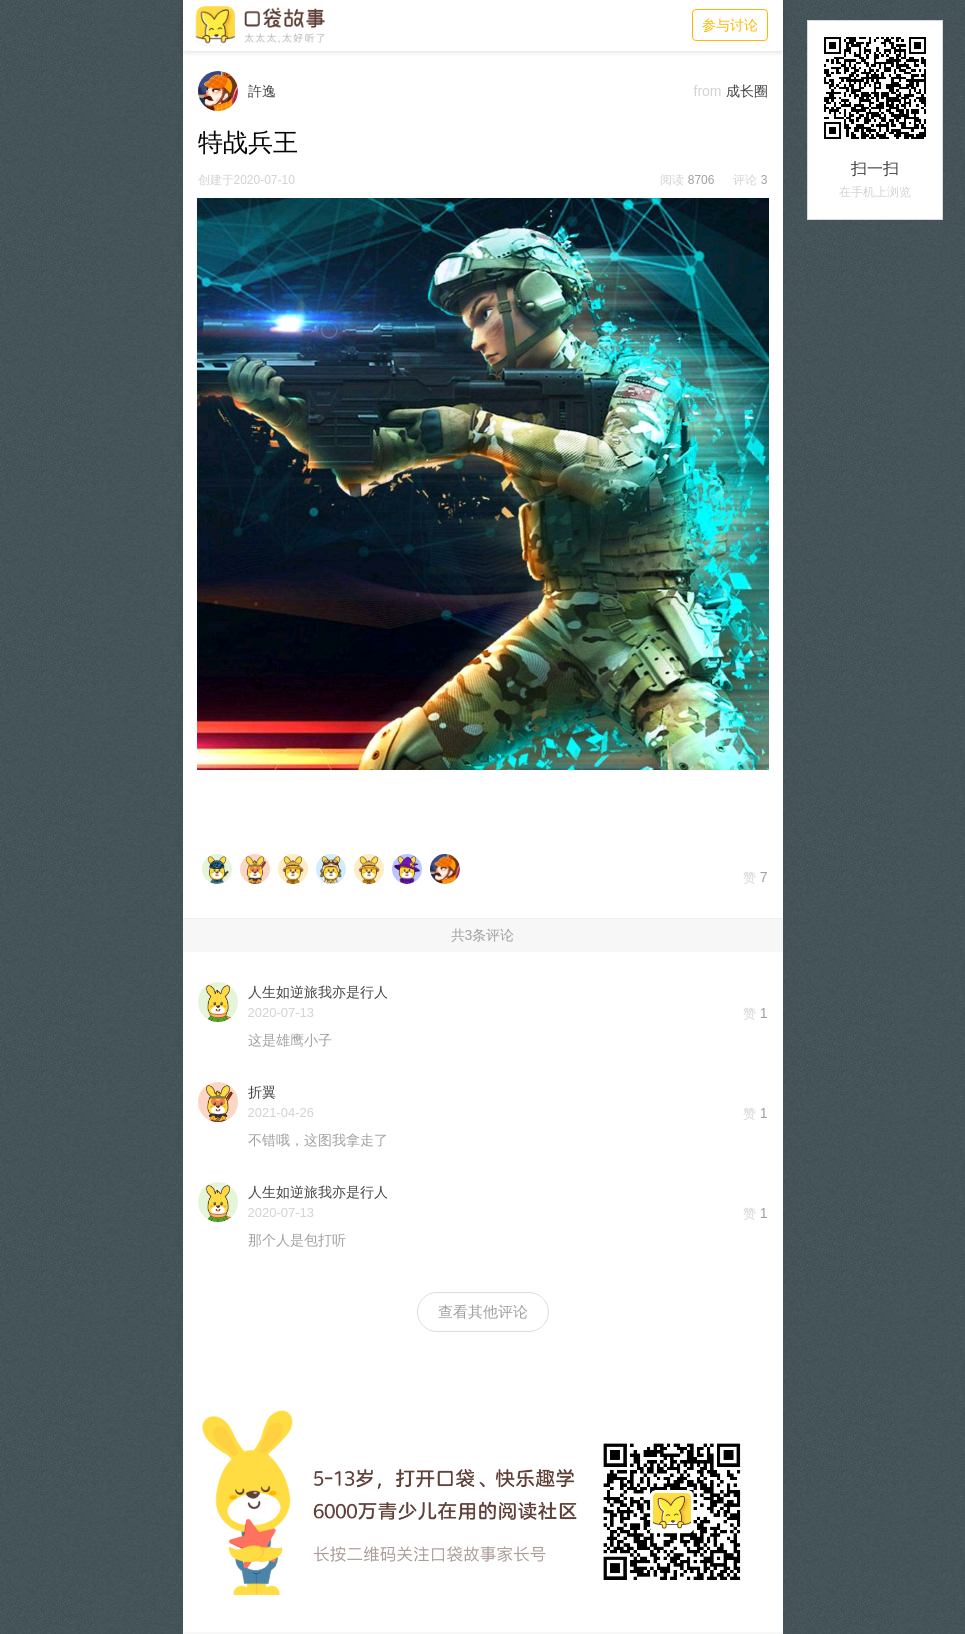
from (708, 91)
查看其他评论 (483, 1311)
